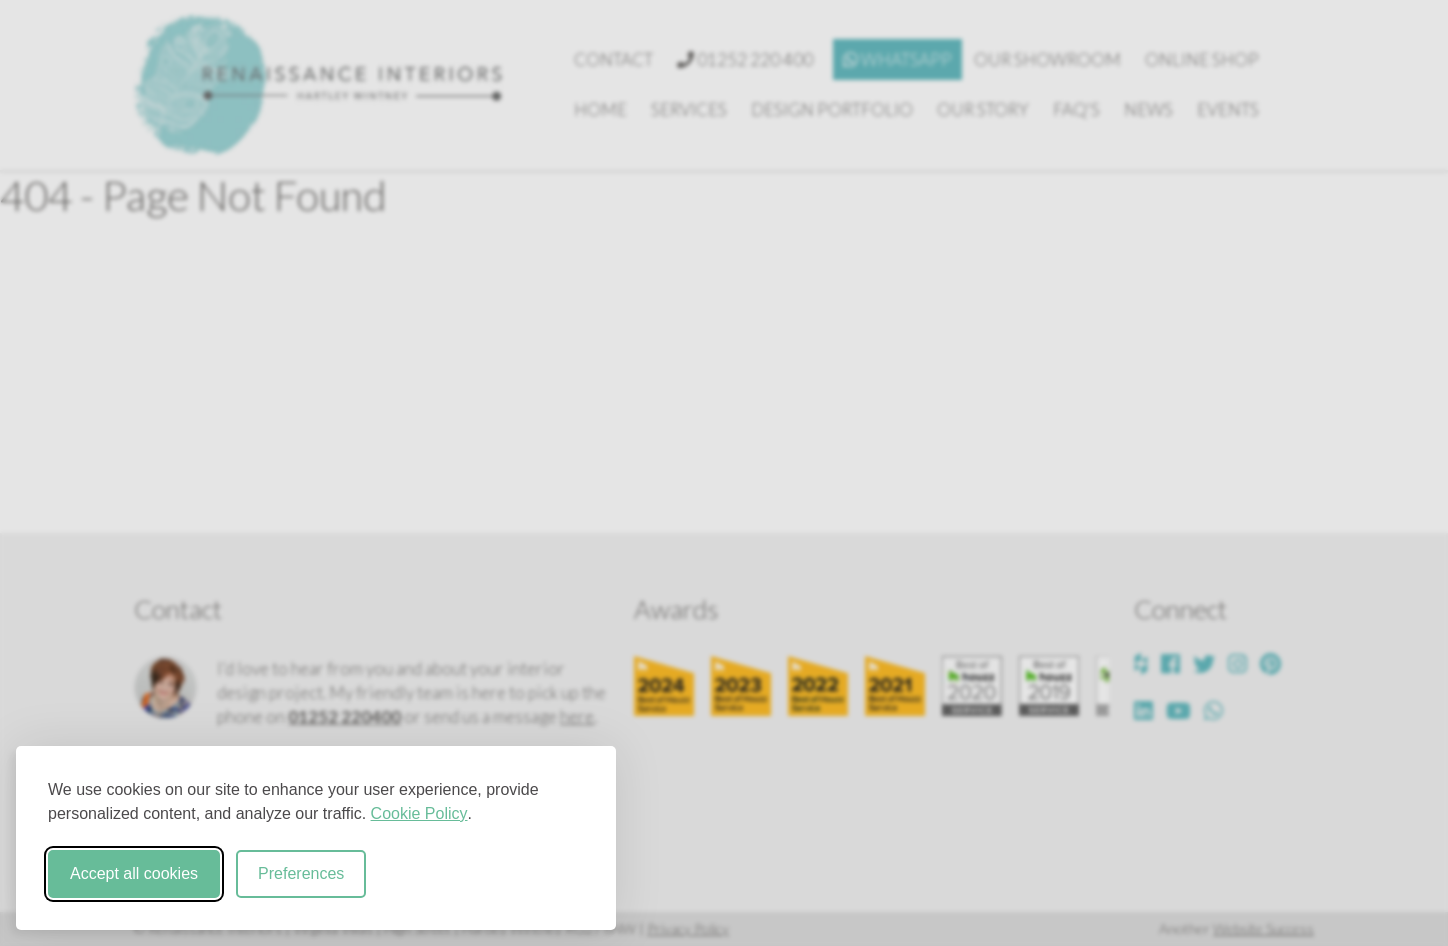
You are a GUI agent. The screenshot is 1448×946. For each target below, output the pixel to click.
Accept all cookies (134, 873)
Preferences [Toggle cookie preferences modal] (301, 873)
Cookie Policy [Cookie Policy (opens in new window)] (419, 813)
